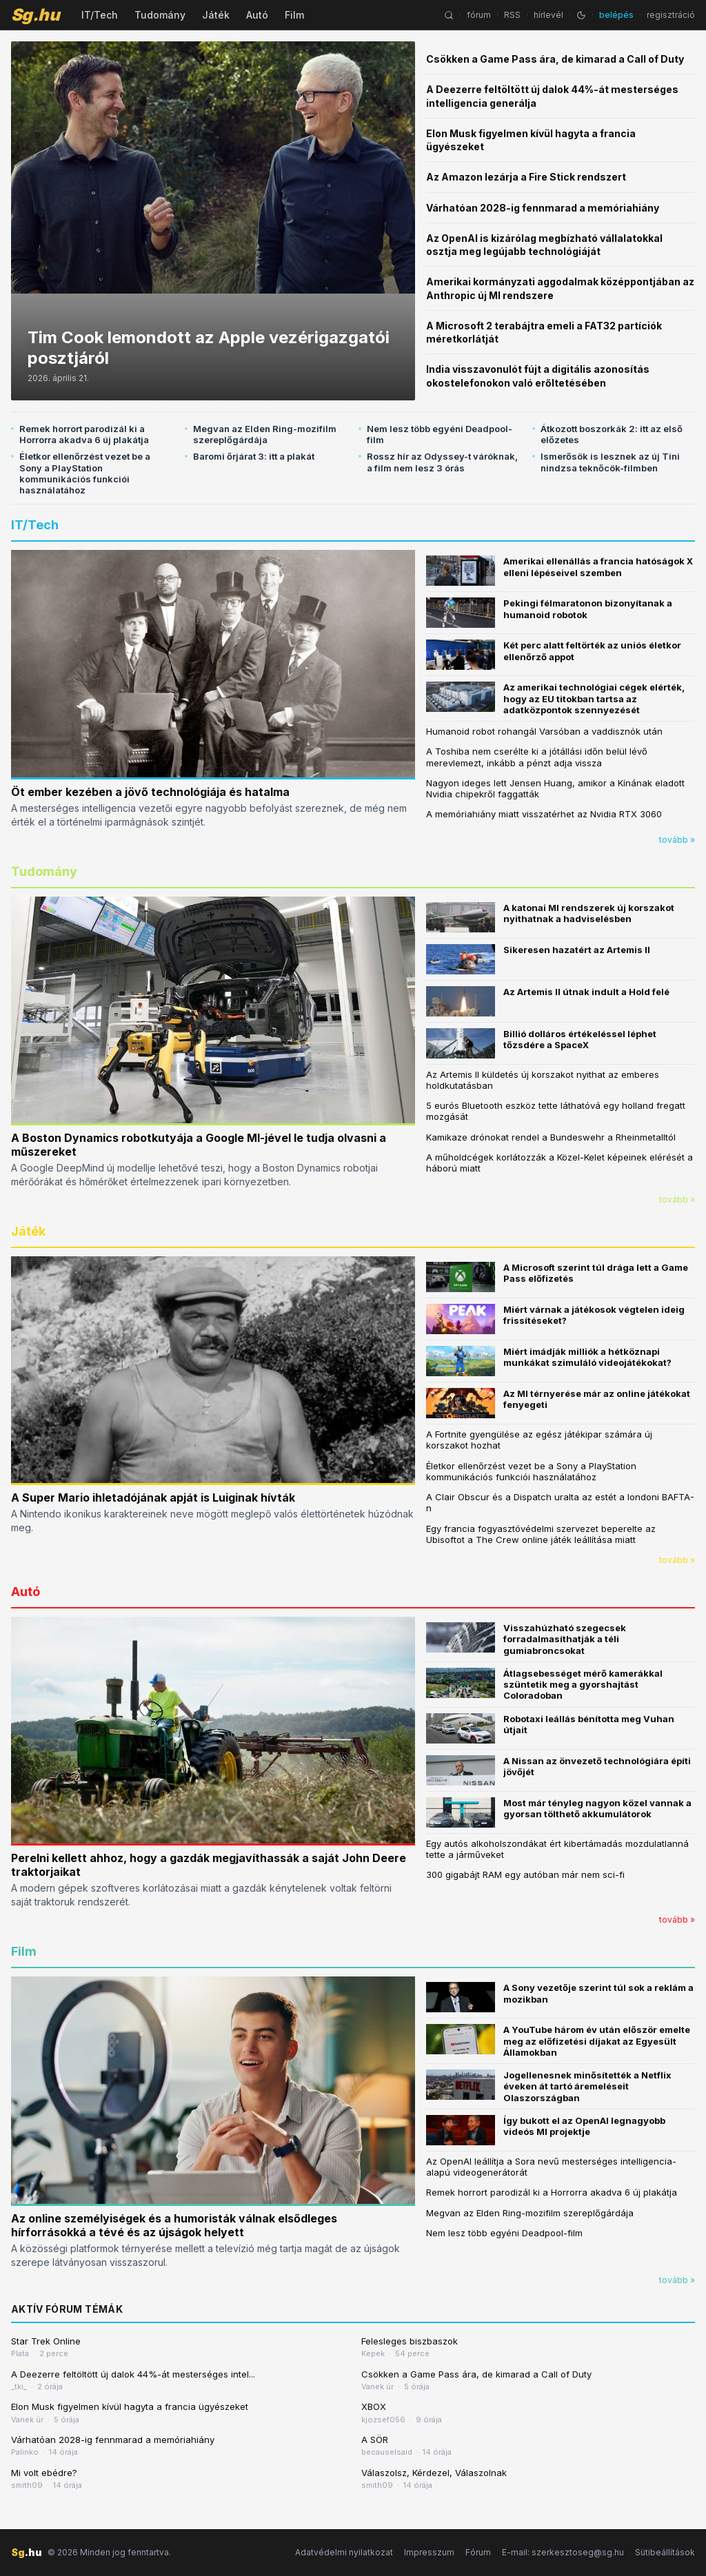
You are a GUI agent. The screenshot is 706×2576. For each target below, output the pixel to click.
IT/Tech (99, 15)
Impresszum (429, 2552)
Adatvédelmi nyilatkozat (344, 2552)
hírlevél (548, 15)
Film (294, 15)
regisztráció (671, 15)
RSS (512, 15)
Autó (257, 15)
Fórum (478, 2552)
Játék (216, 15)
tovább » (677, 840)
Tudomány (159, 15)
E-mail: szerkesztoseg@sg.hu (563, 2552)
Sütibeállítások (665, 2552)
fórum (479, 15)
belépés (616, 15)
